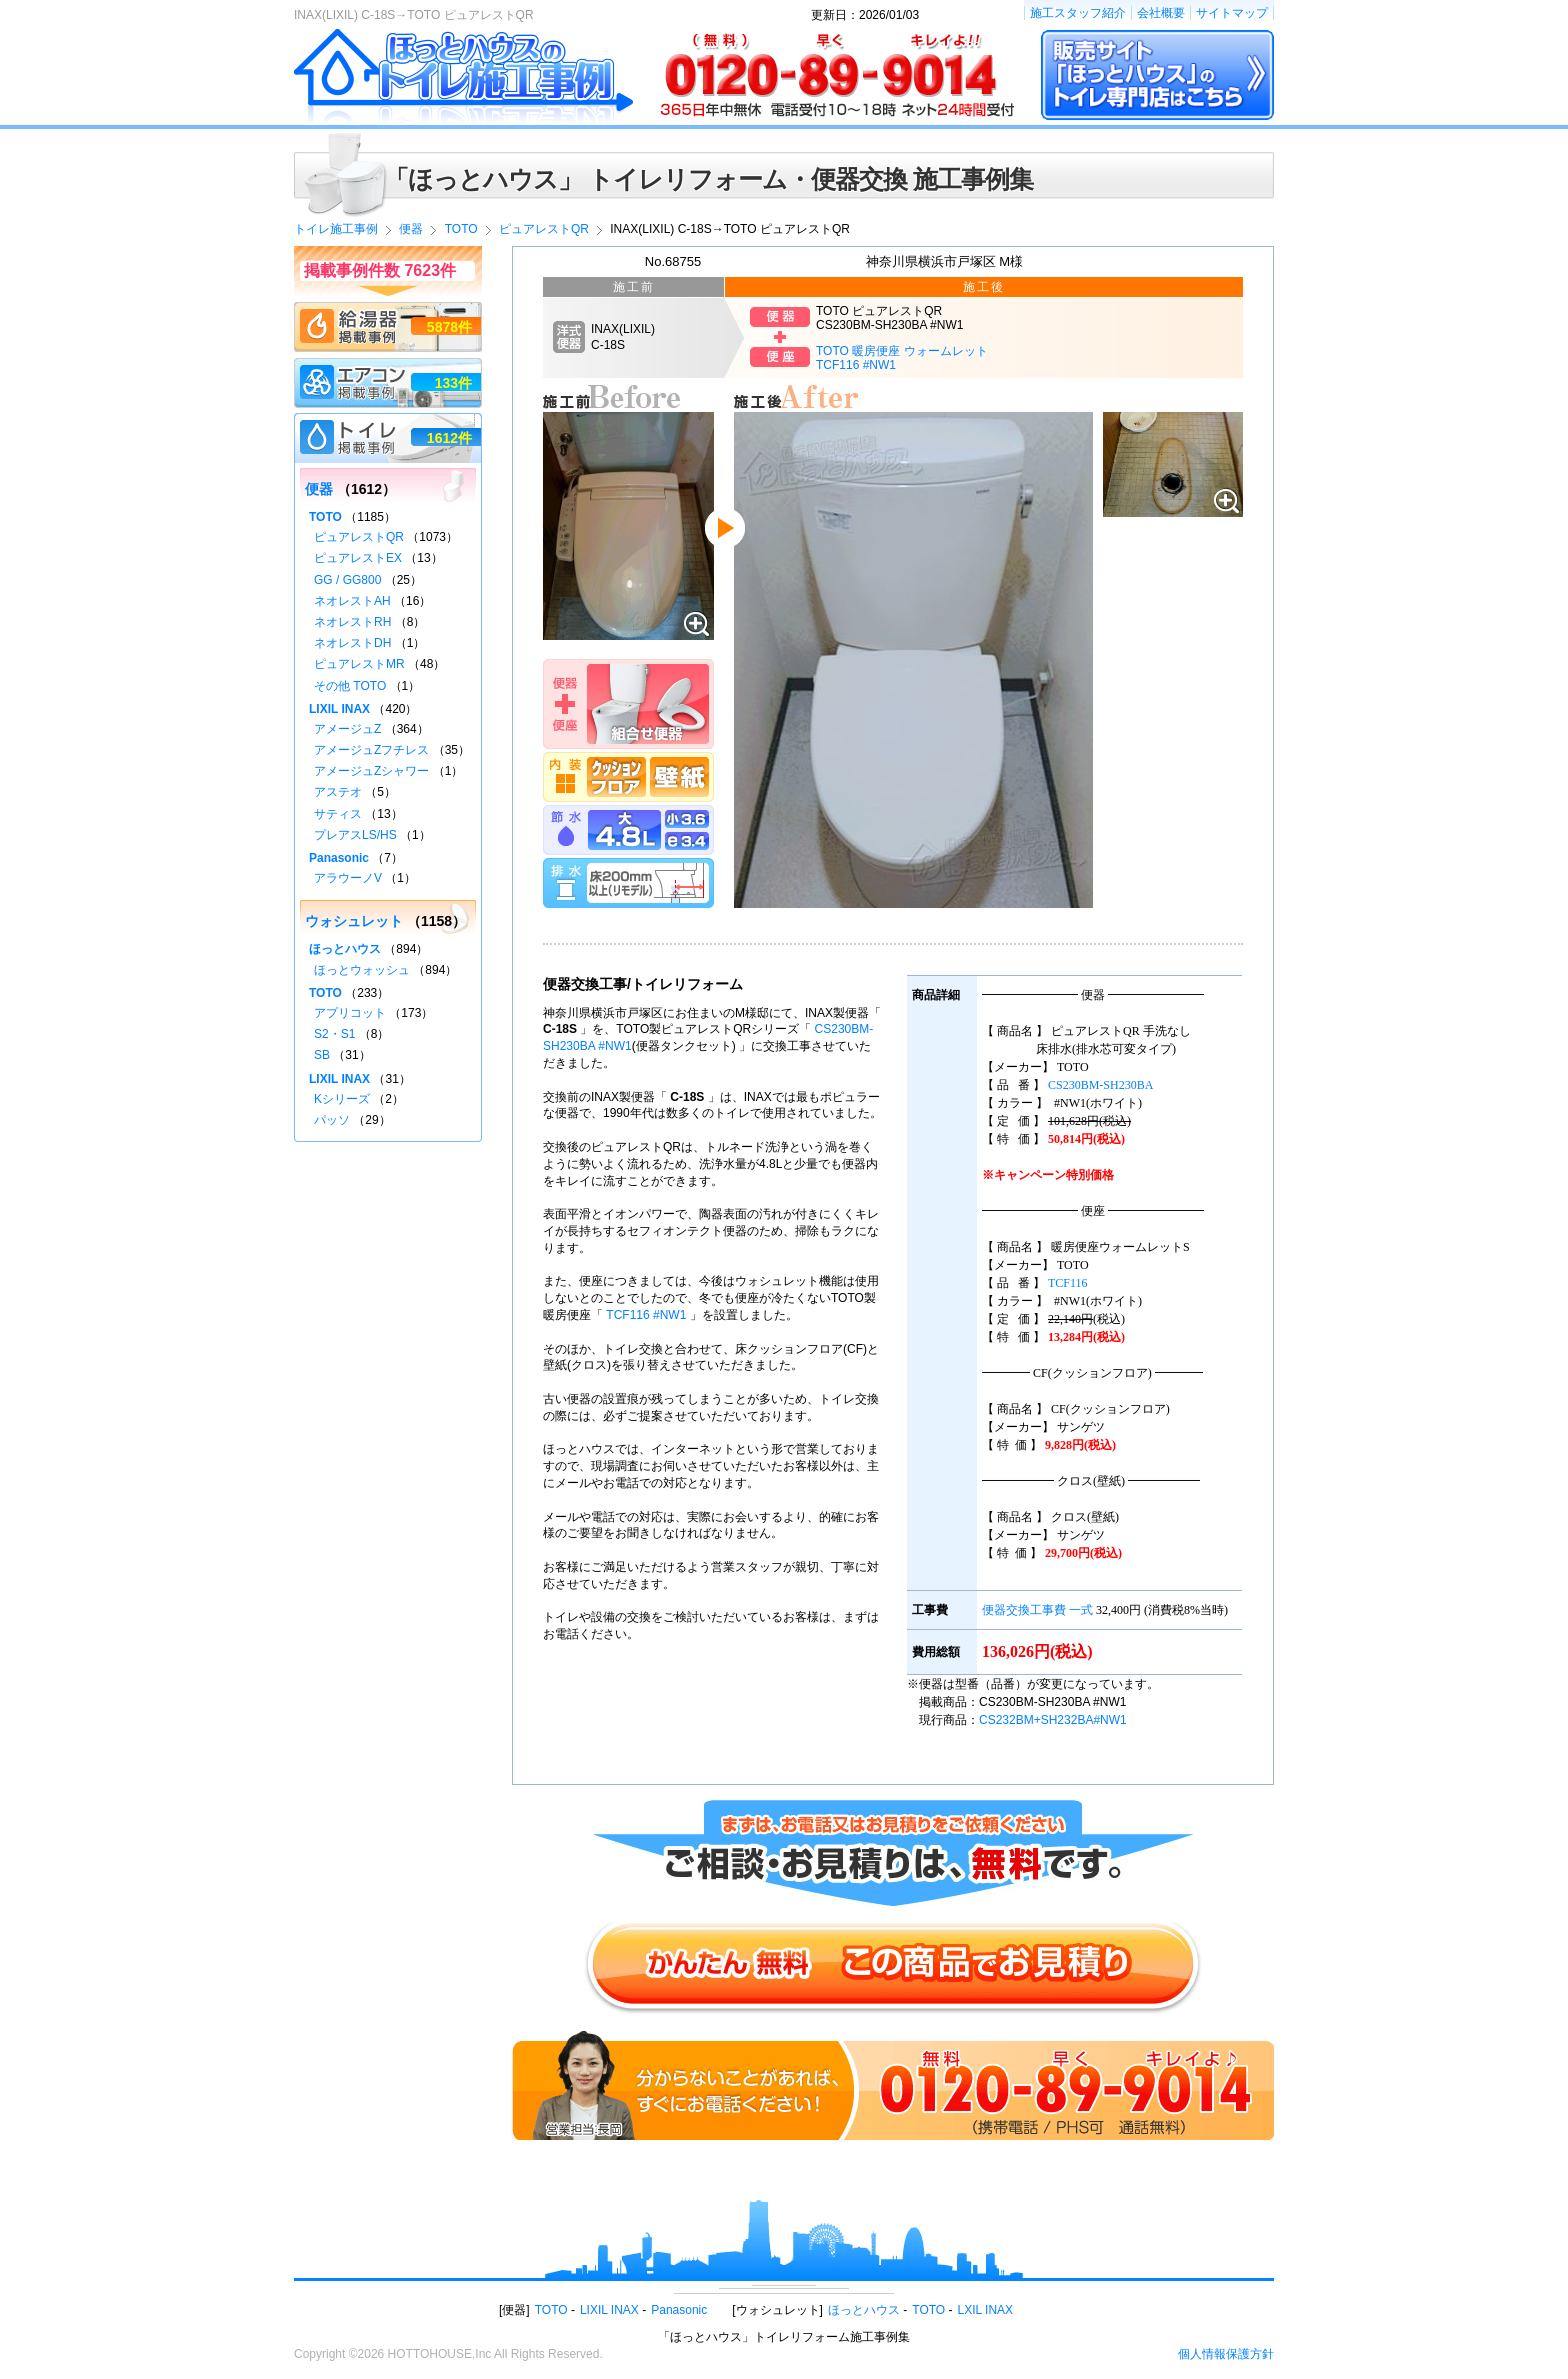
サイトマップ (1232, 13)
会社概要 (1161, 13)
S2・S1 (334, 1034)
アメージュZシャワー (371, 771)
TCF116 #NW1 (646, 1315)
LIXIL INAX (339, 709)
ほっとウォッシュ (362, 970)
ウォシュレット (354, 921)
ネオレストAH (352, 601)
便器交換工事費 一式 (1037, 1610)
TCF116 (1068, 1283)
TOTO (325, 517)
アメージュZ (347, 729)
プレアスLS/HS (355, 835)
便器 (319, 489)
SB (322, 1055)
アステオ (338, 792)
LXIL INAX (986, 2310)
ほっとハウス (345, 949)
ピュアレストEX (358, 558)
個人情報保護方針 (1226, 2354)
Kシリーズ (342, 1099)
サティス (338, 814)
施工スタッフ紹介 (1078, 13)
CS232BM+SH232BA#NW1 (1053, 1720)
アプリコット (350, 1013)
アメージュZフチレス (371, 750)
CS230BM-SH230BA (1100, 1085)
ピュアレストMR (359, 664)
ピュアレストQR (359, 537)
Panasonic (339, 858)
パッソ (332, 1120)
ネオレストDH (352, 643)
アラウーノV (348, 878)
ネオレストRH (352, 622)
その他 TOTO (350, 686)
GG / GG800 (347, 580)
